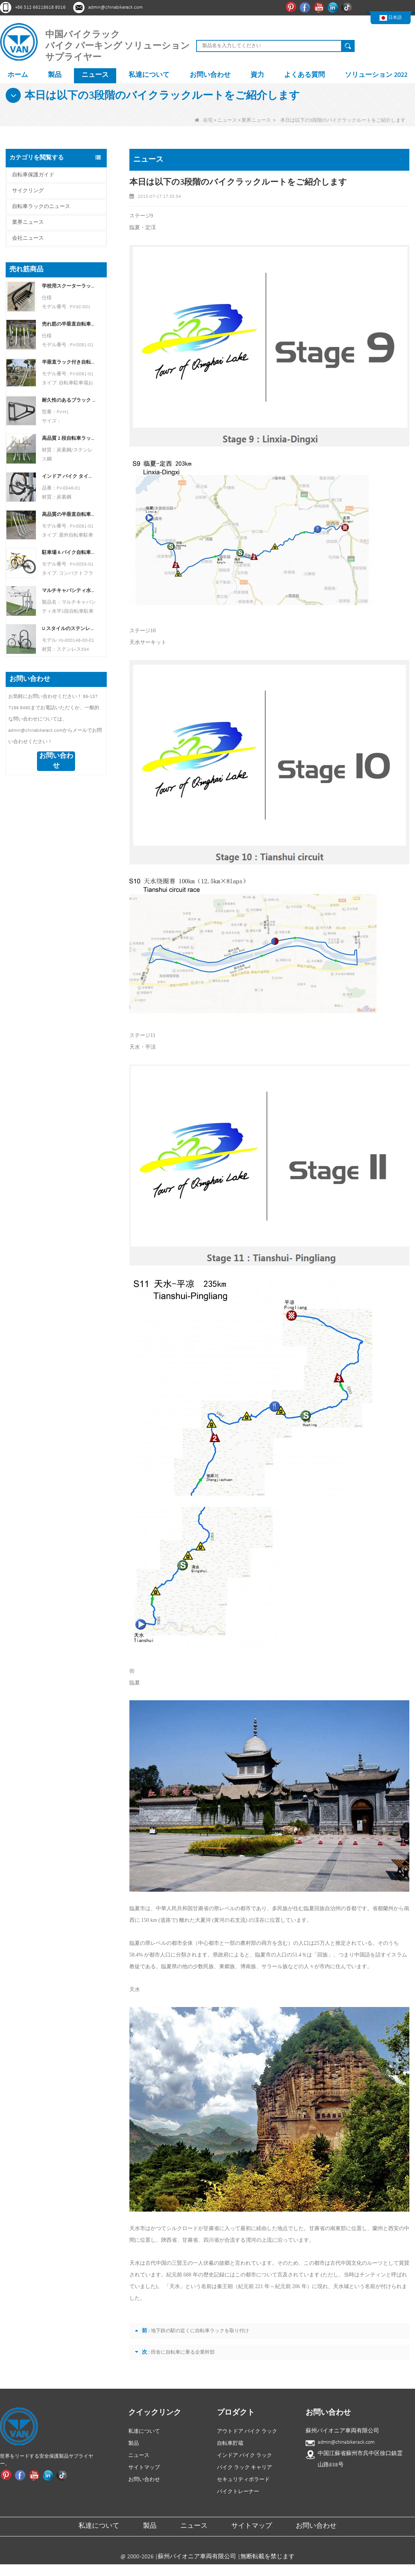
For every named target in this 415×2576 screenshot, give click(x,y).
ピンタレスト (291, 7)
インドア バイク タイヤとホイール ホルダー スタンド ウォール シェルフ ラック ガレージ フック (69, 476)
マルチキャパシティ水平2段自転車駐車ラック (69, 590)
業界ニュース (256, 120)
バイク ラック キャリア (244, 2467)
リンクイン (333, 7)
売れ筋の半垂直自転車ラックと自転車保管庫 (69, 324)
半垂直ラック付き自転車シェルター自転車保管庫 (69, 362)
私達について (149, 75)
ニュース (95, 75)
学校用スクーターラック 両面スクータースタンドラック (69, 286)
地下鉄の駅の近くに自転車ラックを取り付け (200, 2330)
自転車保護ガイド (33, 175)
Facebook (305, 7)
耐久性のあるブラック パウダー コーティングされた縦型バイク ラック (69, 400)
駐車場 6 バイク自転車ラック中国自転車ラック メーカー (69, 552)
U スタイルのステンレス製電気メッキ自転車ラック (69, 628)
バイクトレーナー (238, 2492)
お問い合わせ (210, 75)
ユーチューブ (319, 7)
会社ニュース (28, 238)
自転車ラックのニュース (41, 207)
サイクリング (28, 191)
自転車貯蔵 (230, 2443)
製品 (54, 75)
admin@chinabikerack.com (115, 7)
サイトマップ (144, 2467)
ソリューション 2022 (376, 75)
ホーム (18, 75)
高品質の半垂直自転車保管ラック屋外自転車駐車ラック (69, 514)
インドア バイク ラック (244, 2455)
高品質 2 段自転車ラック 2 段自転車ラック (69, 438)
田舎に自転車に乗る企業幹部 (183, 2352)
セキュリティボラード (243, 2480)
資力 (257, 75)
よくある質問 (304, 75)
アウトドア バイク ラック (247, 2431)
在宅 (204, 120)
